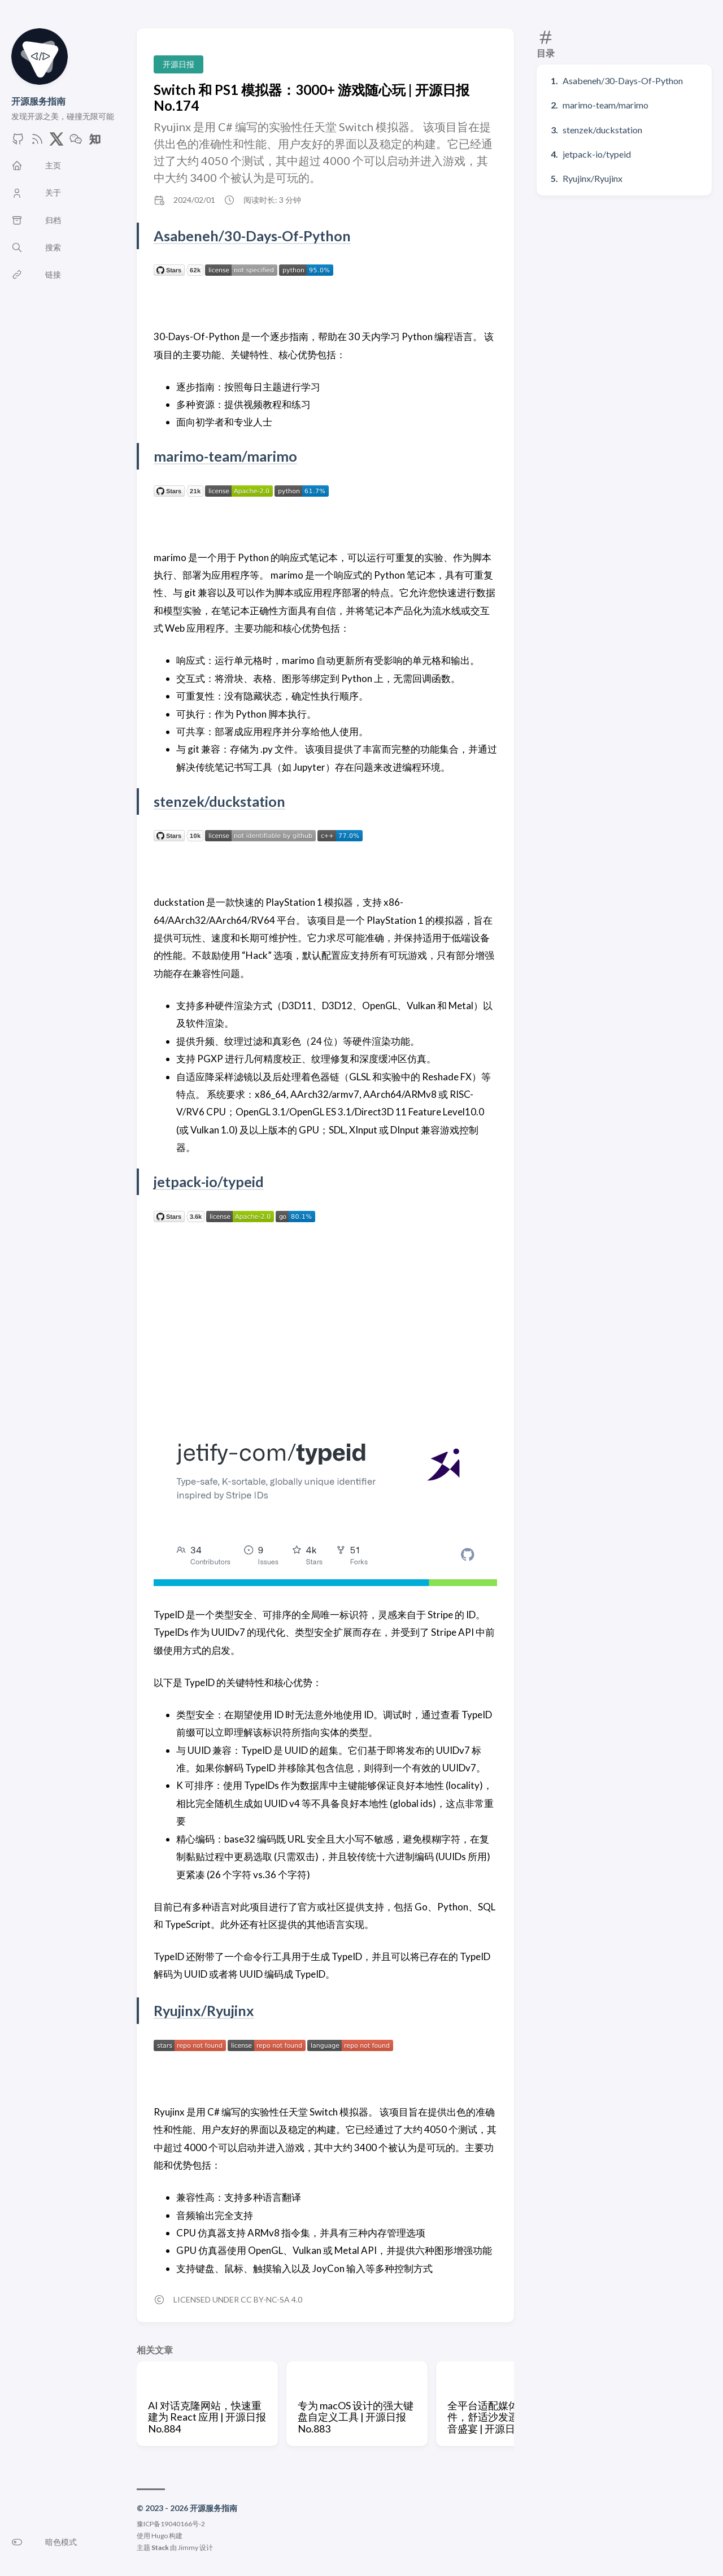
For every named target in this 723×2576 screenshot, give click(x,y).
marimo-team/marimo (605, 104)
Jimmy (188, 2547)
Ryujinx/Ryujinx (592, 178)
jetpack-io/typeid (597, 154)
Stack (160, 2547)
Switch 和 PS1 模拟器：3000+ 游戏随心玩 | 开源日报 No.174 (311, 97)
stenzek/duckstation (602, 129)
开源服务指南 (38, 100)
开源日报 (178, 64)
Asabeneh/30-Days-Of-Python (623, 80)
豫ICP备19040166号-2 (171, 2523)
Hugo (159, 2535)
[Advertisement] (325, 1320)
